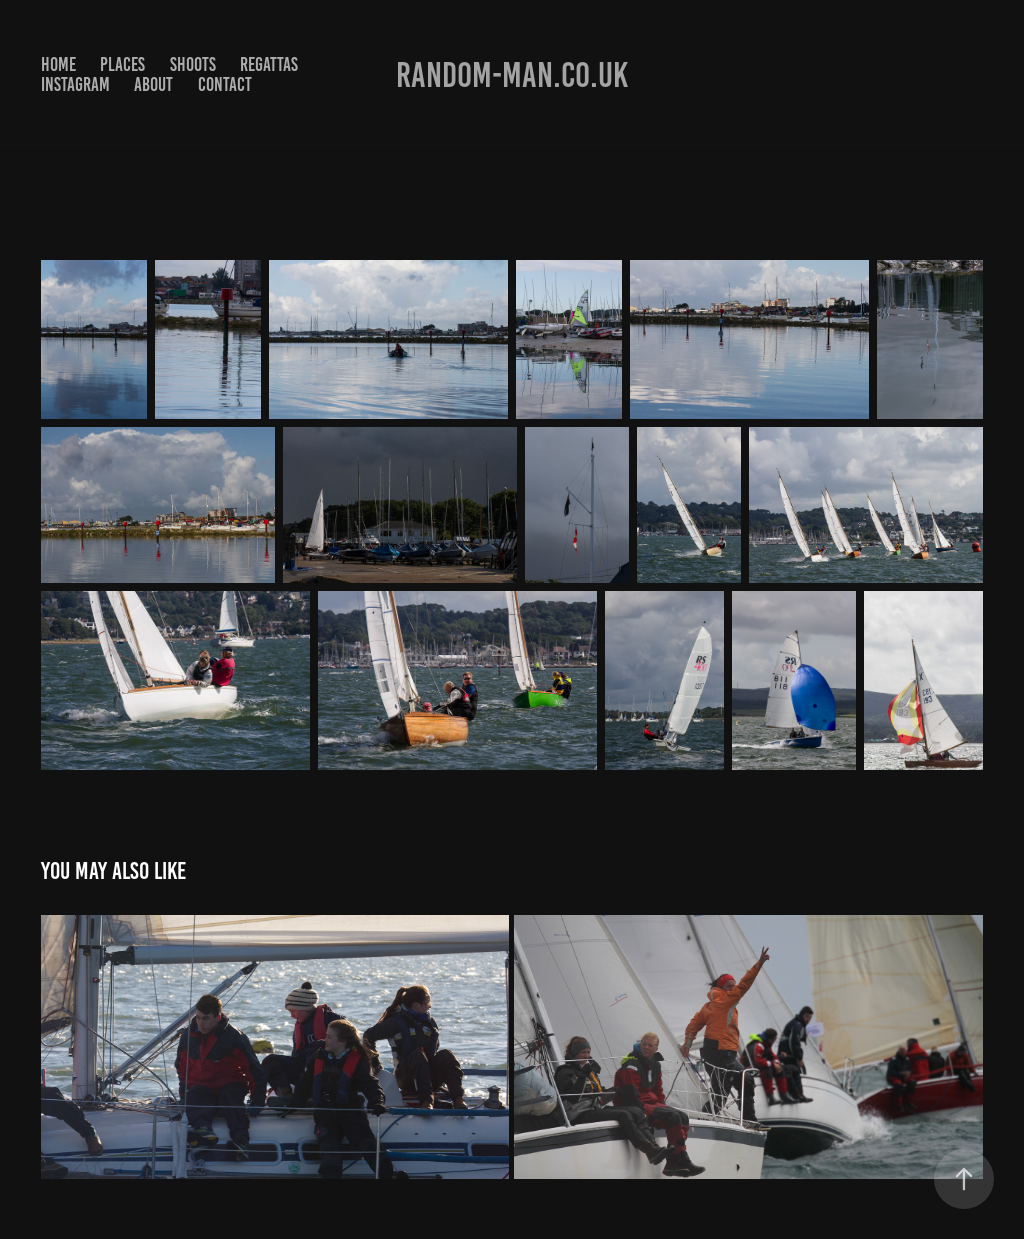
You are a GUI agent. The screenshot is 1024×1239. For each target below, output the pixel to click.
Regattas (269, 64)
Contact (225, 84)
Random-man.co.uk (512, 75)
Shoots (193, 64)
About (153, 84)
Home (58, 64)
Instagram (75, 84)
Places (122, 64)
